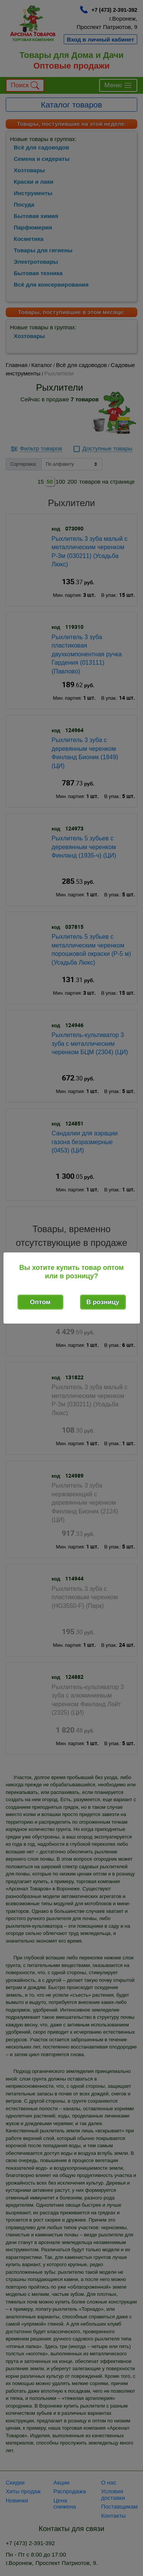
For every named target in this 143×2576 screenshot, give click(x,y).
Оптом (40, 1302)
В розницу (102, 1302)
